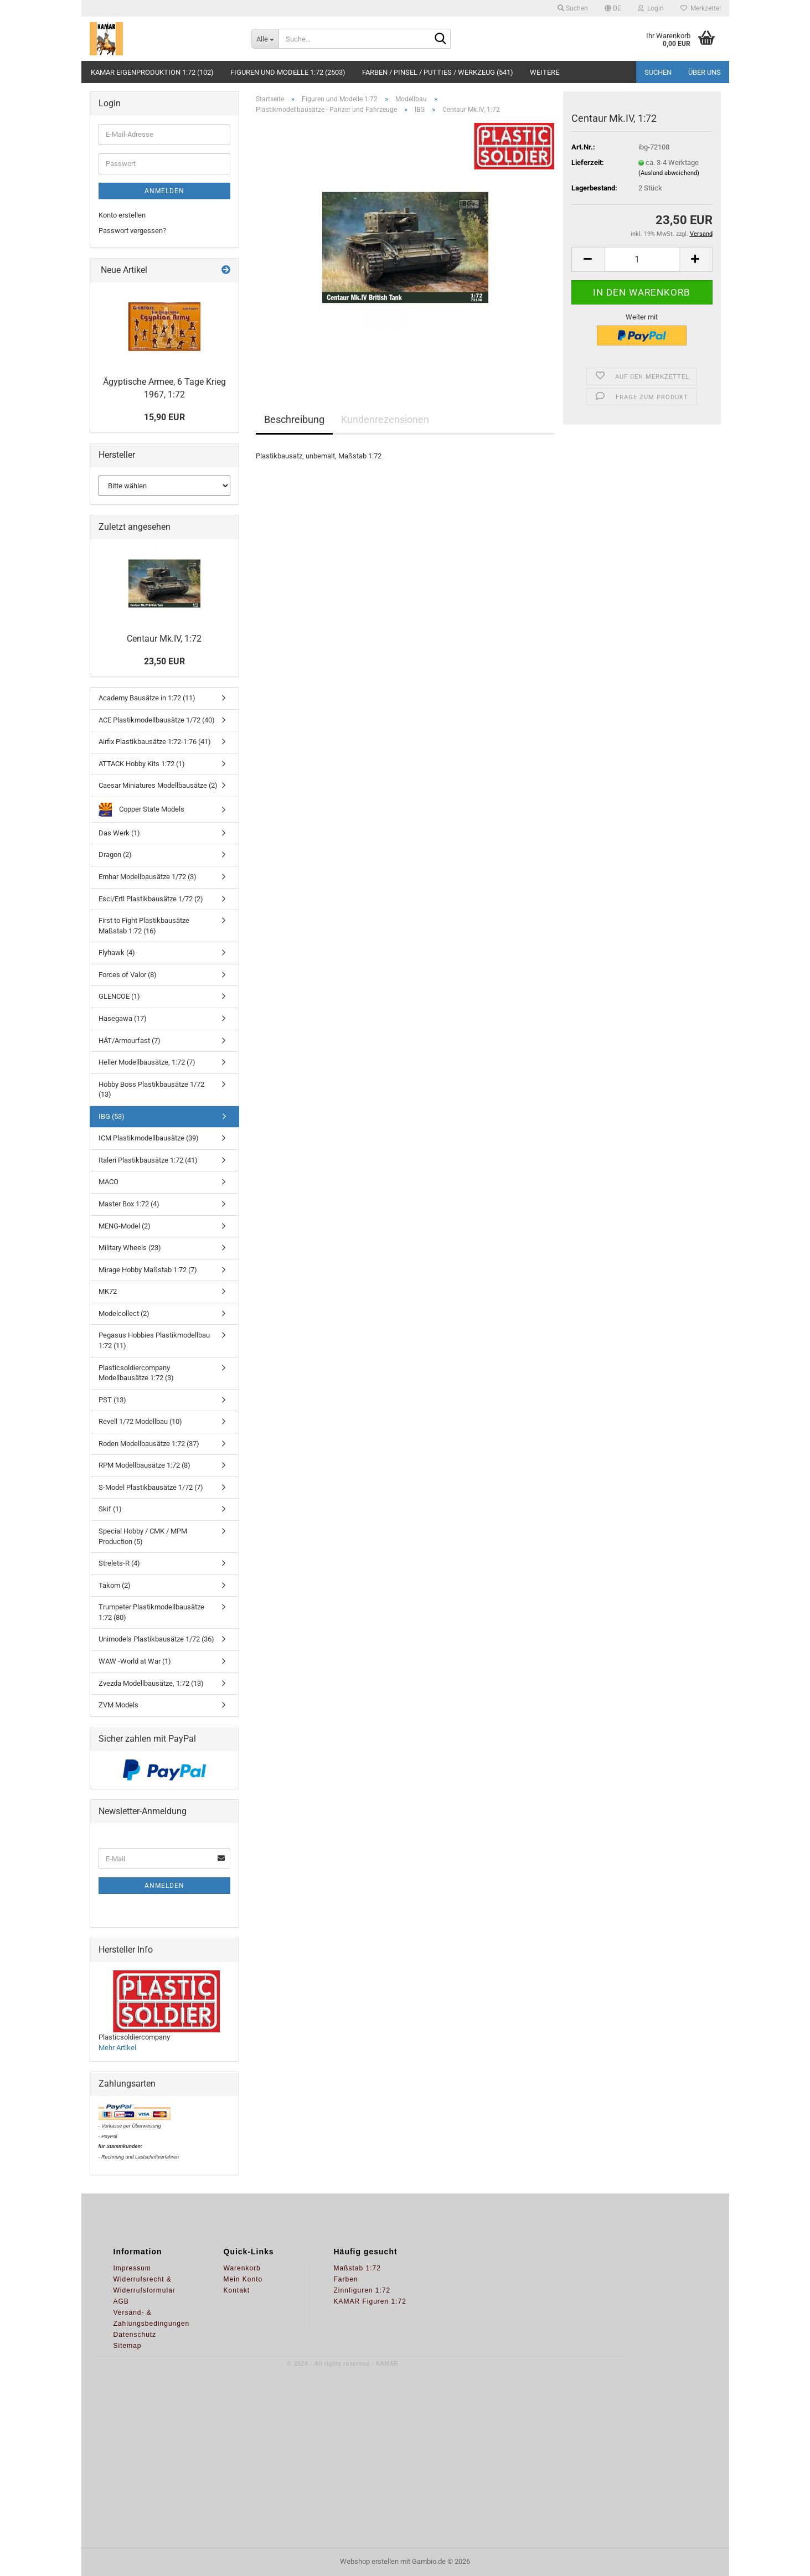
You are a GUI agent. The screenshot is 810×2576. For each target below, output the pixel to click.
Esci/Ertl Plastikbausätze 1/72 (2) (151, 899)
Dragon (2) (115, 854)
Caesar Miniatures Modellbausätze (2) (158, 785)
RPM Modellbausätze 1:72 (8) (144, 1465)
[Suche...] (264, 39)
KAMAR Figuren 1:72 (370, 2301)
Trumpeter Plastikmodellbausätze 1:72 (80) (151, 1612)
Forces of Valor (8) (128, 974)
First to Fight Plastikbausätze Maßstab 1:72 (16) (144, 925)
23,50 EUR (164, 661)
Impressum (132, 2268)
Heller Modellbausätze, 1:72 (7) (147, 1062)
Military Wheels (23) (130, 1247)
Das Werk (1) (119, 833)
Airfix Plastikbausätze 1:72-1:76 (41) (155, 741)
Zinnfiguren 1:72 (362, 2290)
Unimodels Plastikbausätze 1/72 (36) (156, 1639)
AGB (121, 2301)
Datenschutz (135, 2334)
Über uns (704, 72)
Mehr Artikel (117, 2047)
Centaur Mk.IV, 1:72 (164, 638)
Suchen (658, 72)
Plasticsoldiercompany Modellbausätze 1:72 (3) (136, 1373)
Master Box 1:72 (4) (129, 1204)
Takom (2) (115, 1585)
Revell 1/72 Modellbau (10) (140, 1421)
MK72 (108, 1291)
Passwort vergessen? (132, 230)
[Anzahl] (642, 259)
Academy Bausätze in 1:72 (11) (147, 698)
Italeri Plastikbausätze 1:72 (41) (148, 1160)
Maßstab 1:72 (357, 2268)
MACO (108, 1182)
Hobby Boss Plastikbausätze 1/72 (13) (151, 1089)
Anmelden (164, 191)
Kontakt (237, 2290)
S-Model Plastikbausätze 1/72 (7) (151, 1487)
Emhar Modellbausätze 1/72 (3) (148, 877)
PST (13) (112, 1400)
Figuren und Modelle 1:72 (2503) (287, 72)
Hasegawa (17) (123, 1018)
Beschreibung (294, 419)
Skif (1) (110, 1509)
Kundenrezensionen (385, 419)
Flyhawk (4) (117, 952)
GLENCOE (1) (119, 996)
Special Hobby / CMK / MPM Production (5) (143, 1536)
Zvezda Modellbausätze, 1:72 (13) (151, 1683)
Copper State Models (141, 810)
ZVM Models (118, 1705)
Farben (346, 2279)
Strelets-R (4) (119, 1563)
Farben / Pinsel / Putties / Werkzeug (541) (437, 72)
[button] (613, 8)
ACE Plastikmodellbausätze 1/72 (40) (157, 720)
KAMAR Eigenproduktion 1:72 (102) (152, 72)
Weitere (544, 72)
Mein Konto (243, 2279)
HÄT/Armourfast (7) (130, 1040)
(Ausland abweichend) (668, 173)
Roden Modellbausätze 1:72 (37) (149, 1443)
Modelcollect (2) (124, 1313)
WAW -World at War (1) (135, 1661)
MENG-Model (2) (125, 1226)
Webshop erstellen (369, 2561)
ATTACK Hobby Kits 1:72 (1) (142, 764)
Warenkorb (242, 2268)
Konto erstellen (122, 215)
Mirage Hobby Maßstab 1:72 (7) (148, 1270)
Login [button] (651, 8)
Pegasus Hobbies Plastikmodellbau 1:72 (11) (154, 1340)
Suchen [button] (573, 8)
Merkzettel (700, 8)
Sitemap (127, 2346)
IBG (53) (112, 1116)
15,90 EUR (164, 417)
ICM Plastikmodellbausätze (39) (149, 1138)
